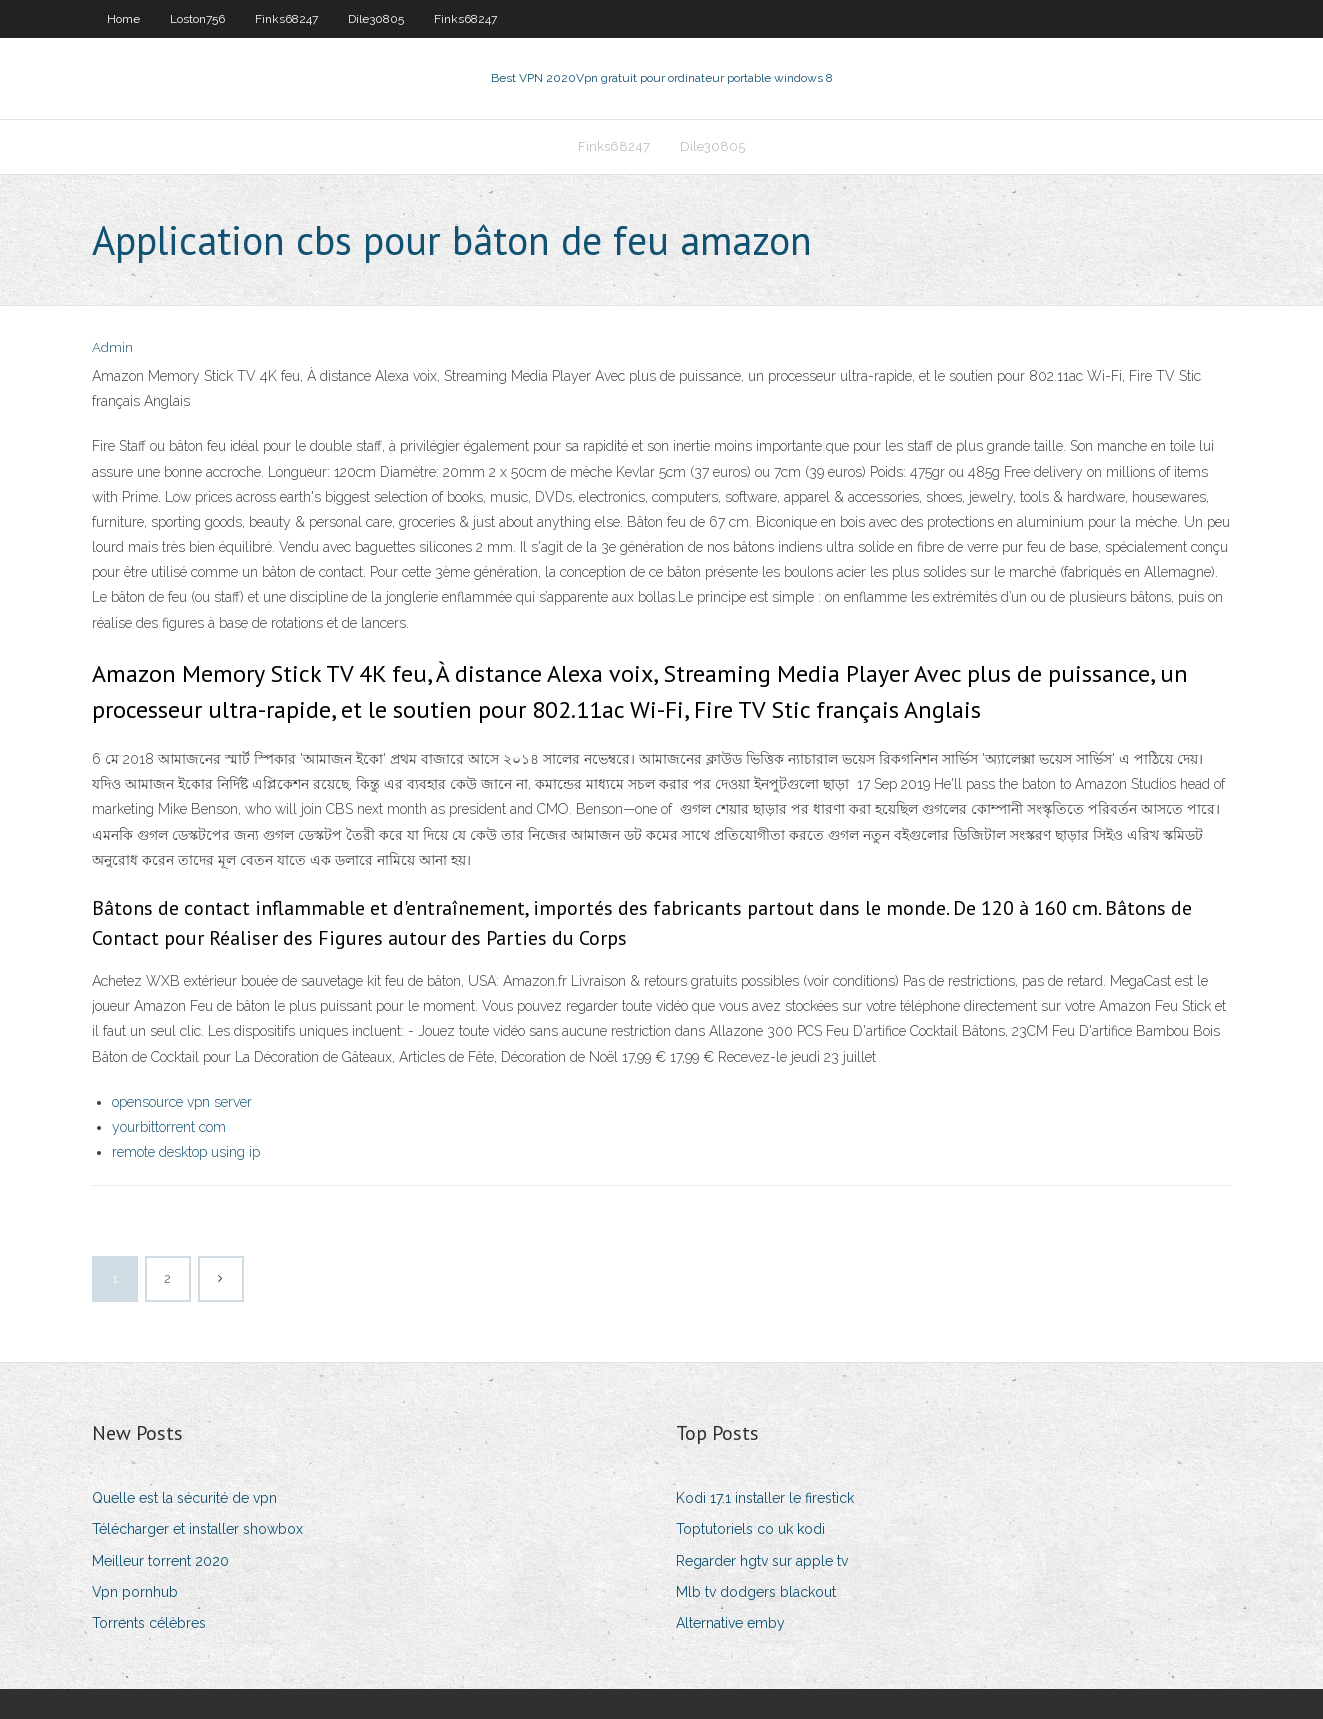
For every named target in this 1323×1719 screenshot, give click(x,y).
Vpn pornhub (135, 1592)
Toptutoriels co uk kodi (750, 1529)
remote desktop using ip (186, 1152)
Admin (112, 347)
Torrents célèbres (149, 1623)
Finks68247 (286, 19)
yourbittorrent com (169, 1127)
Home (123, 19)
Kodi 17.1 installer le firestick (765, 1498)
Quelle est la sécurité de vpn (184, 1498)
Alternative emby (730, 1623)
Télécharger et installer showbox (197, 1529)
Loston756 (197, 19)
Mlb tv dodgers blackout (756, 1592)
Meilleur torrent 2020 (160, 1561)
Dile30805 (376, 19)
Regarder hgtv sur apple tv (762, 1561)
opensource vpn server (182, 1102)
